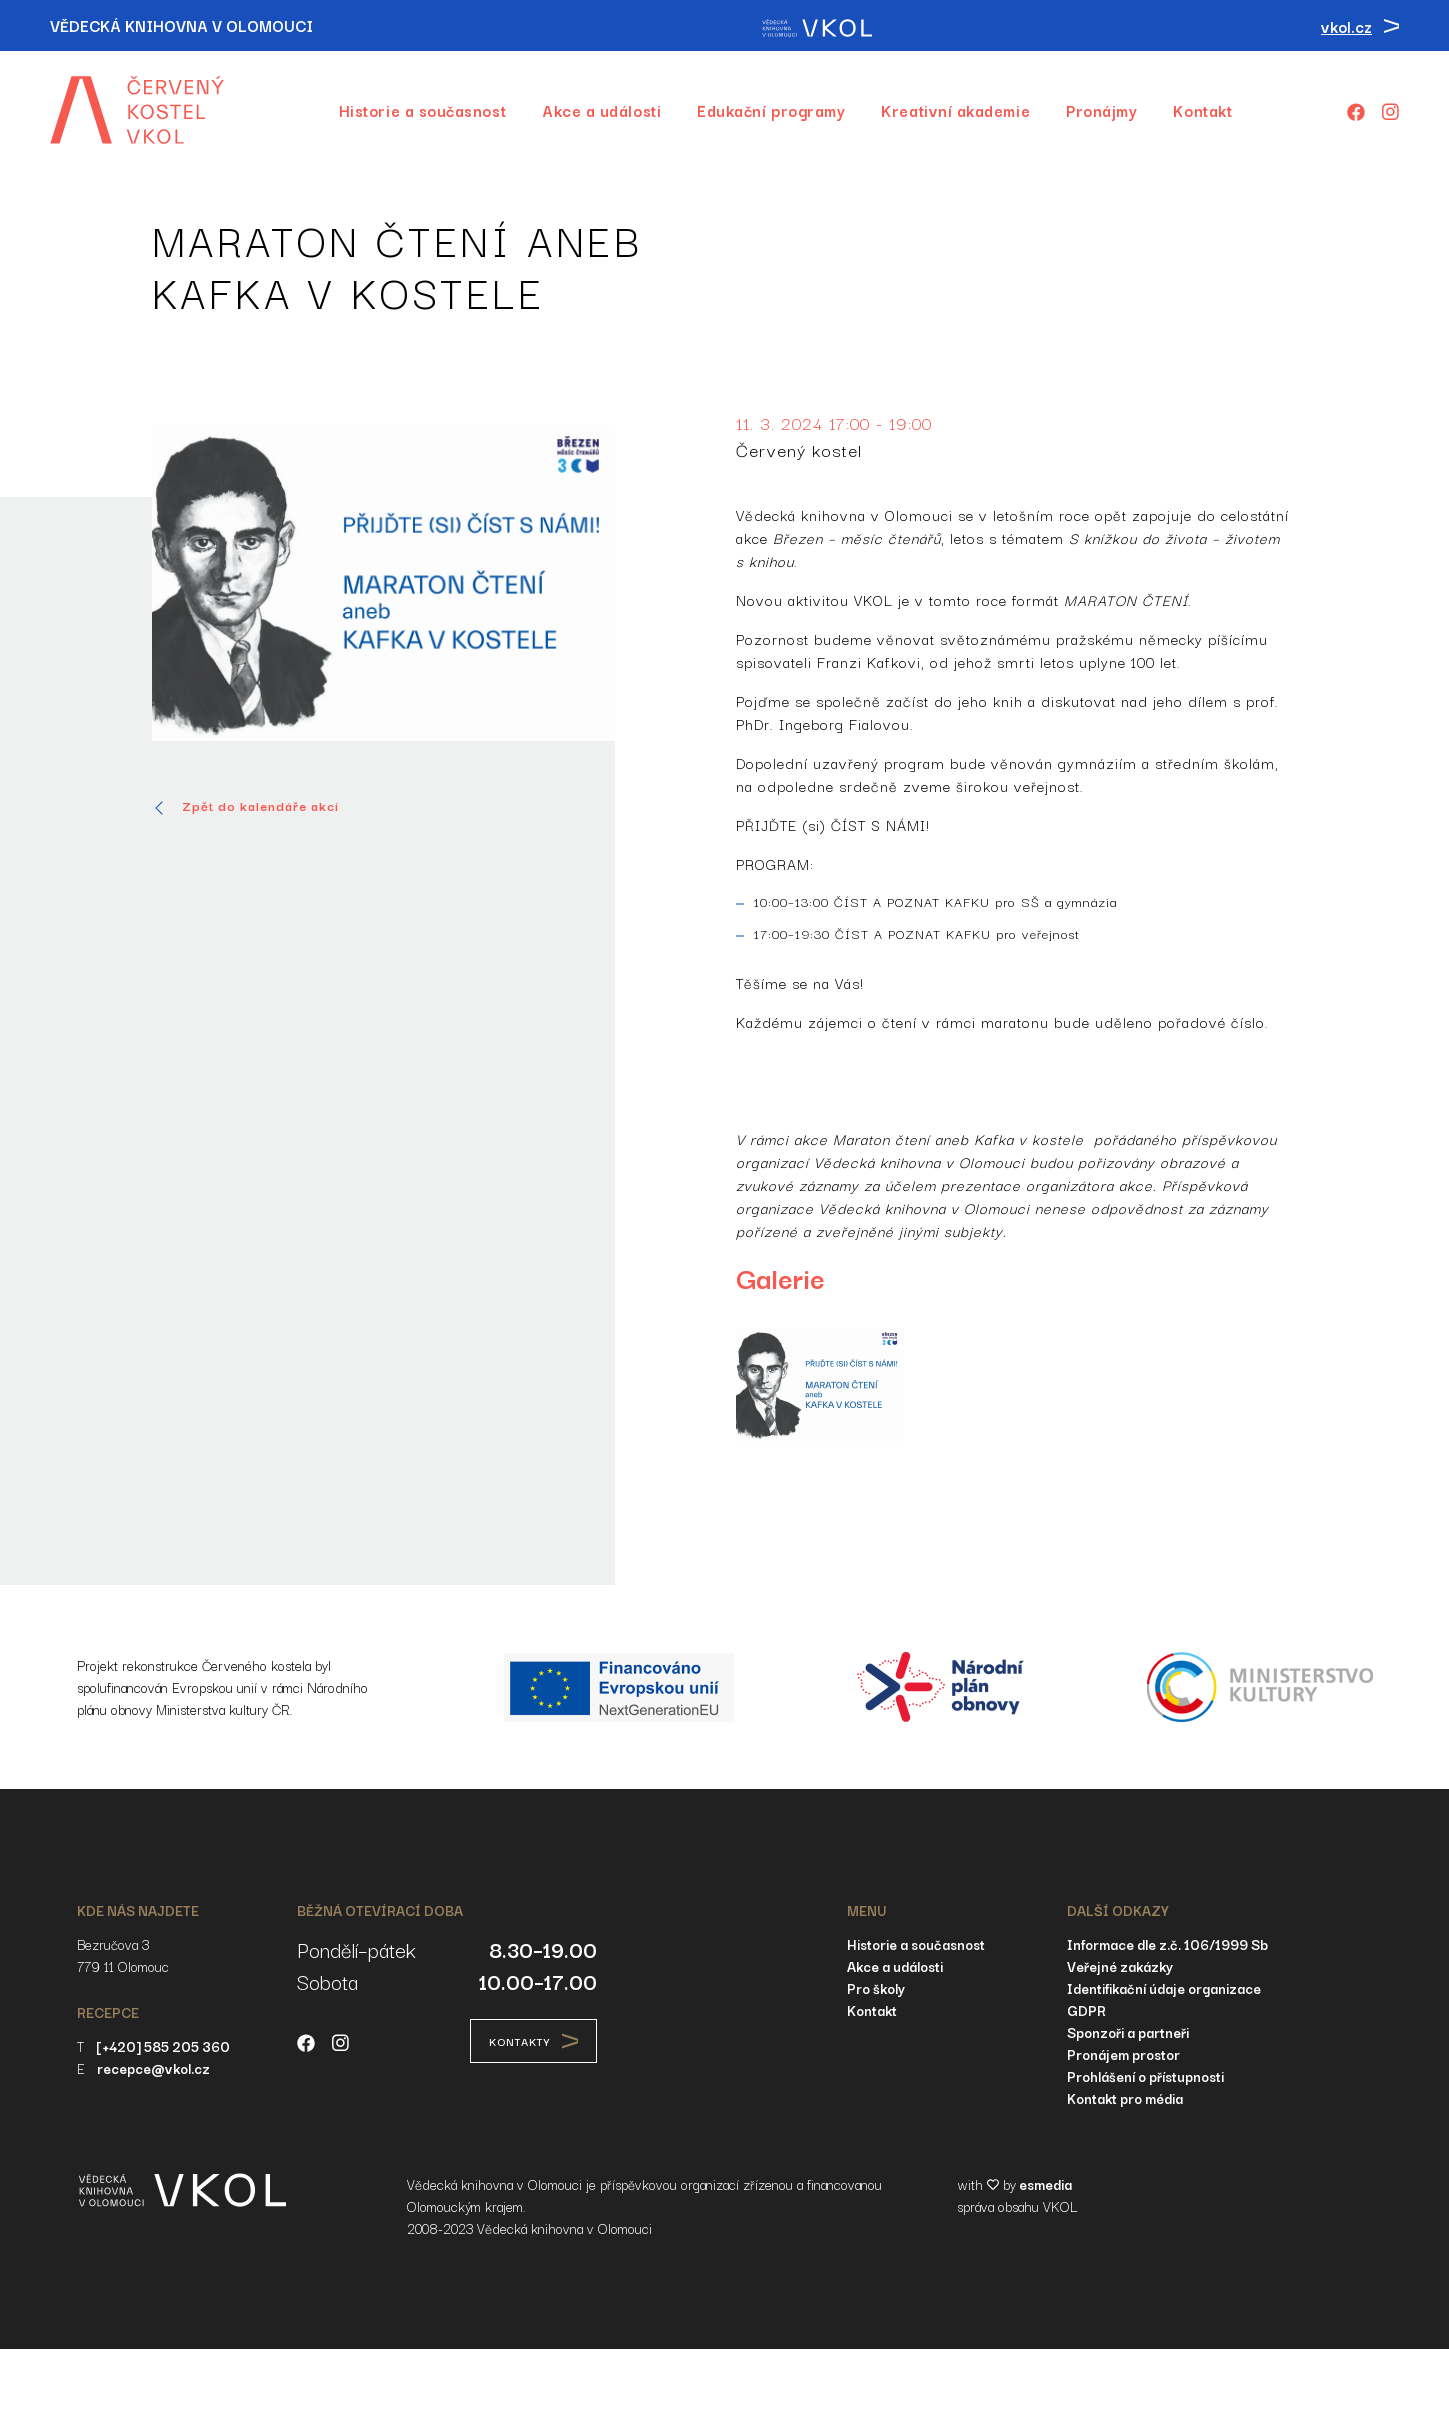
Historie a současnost (422, 110)
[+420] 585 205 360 (163, 2046)
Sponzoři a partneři (1128, 2032)
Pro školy (876, 1988)
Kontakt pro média (1125, 2098)
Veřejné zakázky (1120, 1966)
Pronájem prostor (1123, 2054)
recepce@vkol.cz (153, 2068)
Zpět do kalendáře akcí (245, 806)
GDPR (1086, 2010)
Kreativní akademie (955, 110)
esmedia (1045, 2184)
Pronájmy (1101, 110)
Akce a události (601, 110)
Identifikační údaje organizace (1164, 1988)
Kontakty (533, 2041)
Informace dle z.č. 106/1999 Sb (1167, 1944)
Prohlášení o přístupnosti (1145, 2076)
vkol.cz (1360, 26)
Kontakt (1202, 110)
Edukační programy (771, 110)
